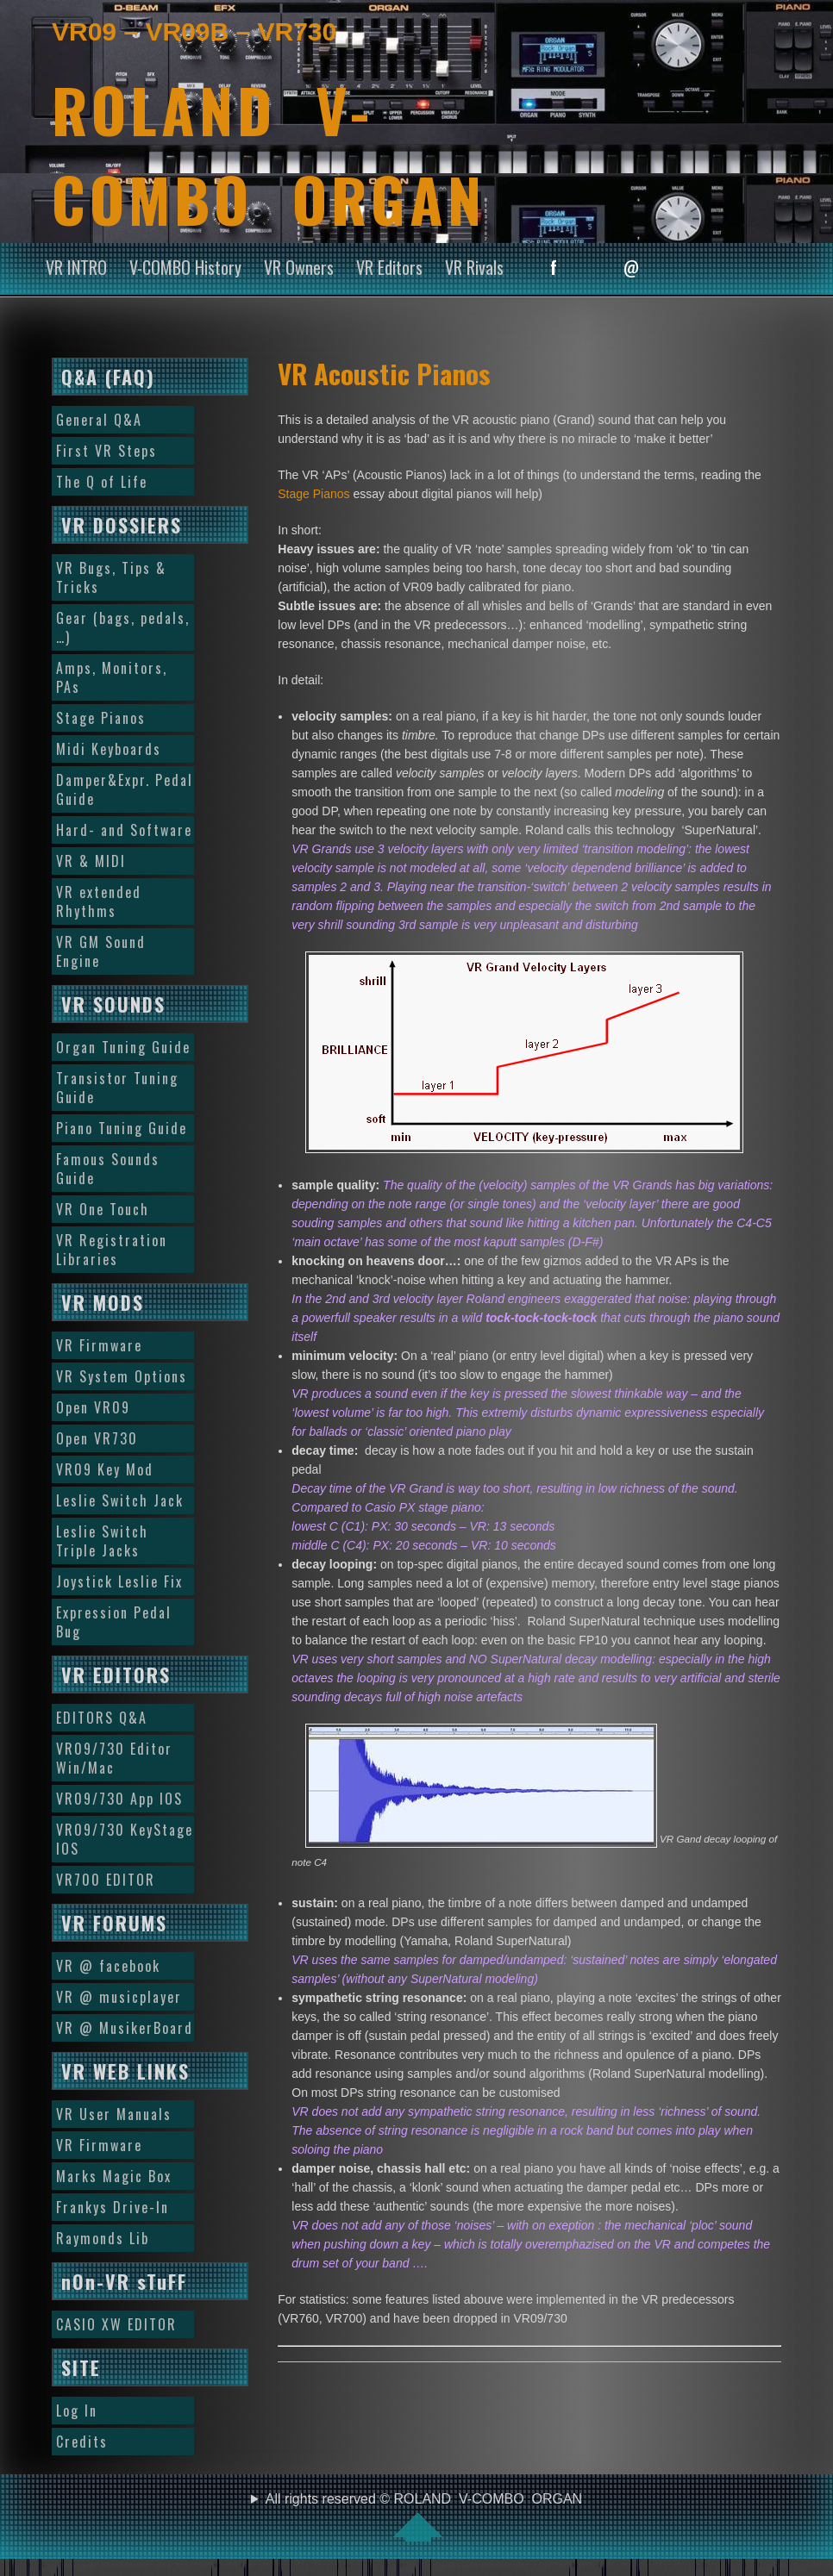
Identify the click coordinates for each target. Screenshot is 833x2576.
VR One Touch (102, 1209)
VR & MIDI (91, 861)
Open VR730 (97, 1438)
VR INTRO (76, 267)
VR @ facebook (108, 1965)
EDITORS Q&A (101, 1717)
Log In (76, 2410)
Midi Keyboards (108, 749)
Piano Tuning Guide (121, 1128)
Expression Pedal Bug (114, 1622)
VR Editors (389, 267)
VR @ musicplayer (119, 1997)
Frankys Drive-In (112, 2207)
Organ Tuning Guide (123, 1047)
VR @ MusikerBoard (124, 2028)
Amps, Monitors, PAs (111, 677)
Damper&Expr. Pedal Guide (124, 789)
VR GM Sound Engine (101, 951)
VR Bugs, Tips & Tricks (111, 577)
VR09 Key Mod (104, 1469)
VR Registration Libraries (111, 1249)
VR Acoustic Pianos (384, 373)
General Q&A (99, 419)
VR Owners (299, 267)
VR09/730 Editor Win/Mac (114, 1758)
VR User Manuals (114, 2114)
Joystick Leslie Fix (119, 1581)
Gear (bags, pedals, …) (123, 627)
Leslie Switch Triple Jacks (102, 1541)
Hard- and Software (124, 830)
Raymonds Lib (102, 2238)
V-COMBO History (185, 267)
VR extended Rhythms (98, 901)
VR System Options (121, 1376)
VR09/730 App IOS (119, 1798)
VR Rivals (474, 267)
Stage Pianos (313, 494)
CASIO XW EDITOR (116, 2324)
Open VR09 (93, 1407)
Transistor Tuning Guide (117, 1087)
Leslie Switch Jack (120, 1500)
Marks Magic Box (114, 2176)
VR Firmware (99, 1345)
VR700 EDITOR (105, 1879)
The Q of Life (101, 481)
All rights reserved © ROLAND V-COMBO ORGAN (424, 2517)
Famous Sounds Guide (108, 1168)
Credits (82, 2441)
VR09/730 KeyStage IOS (124, 1839)
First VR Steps (106, 450)
